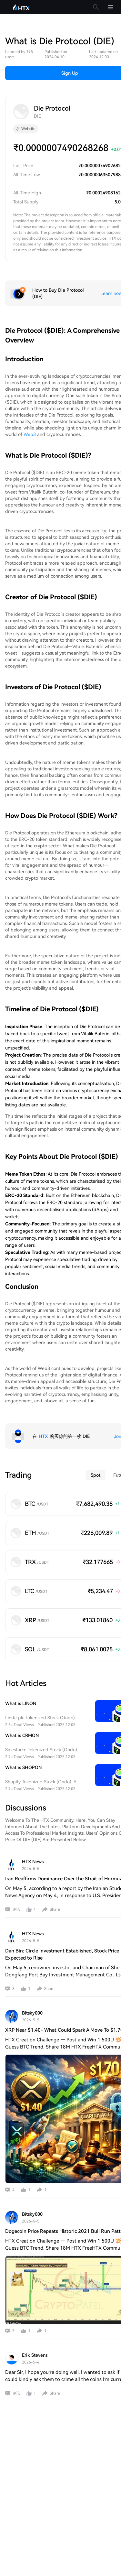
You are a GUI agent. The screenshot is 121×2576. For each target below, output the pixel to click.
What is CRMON (22, 1735)
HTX (43, 1436)
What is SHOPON (23, 1767)
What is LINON (20, 1703)
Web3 (30, 434)
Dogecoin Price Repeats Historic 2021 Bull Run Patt (63, 2231)
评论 (16, 1909)
